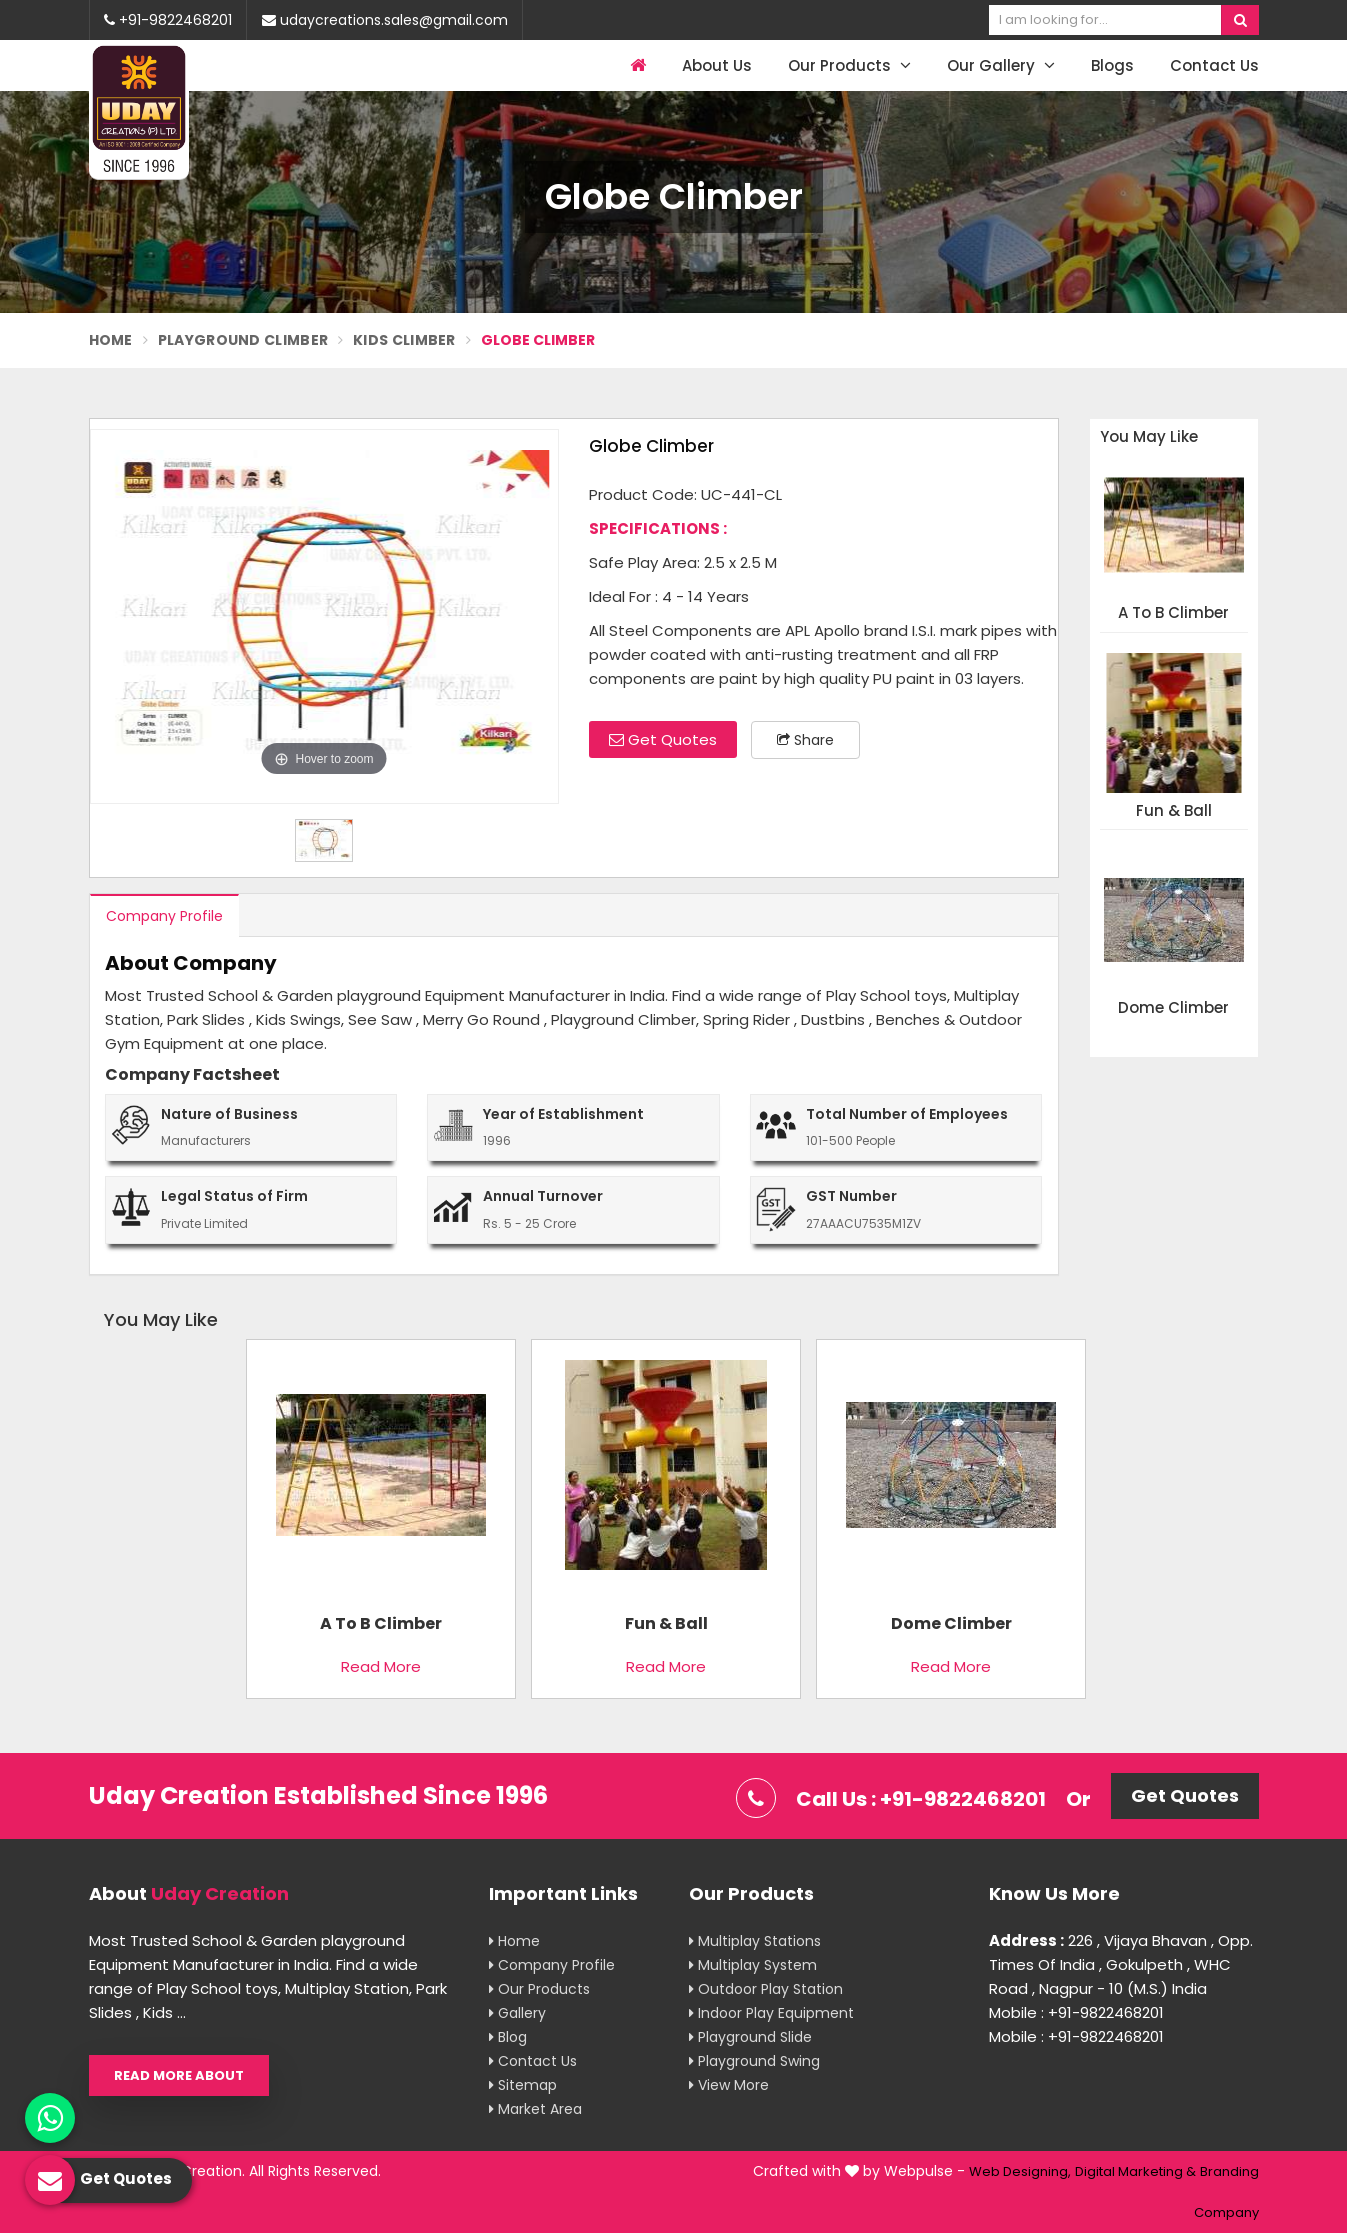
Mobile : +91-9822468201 (1076, 2012)
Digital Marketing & (1135, 2171)
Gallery (517, 2013)
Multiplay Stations (755, 1941)
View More (729, 2085)
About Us (717, 65)
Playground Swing (754, 2061)
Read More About (179, 2075)
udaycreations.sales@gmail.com (385, 20)
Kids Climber (404, 340)
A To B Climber (1173, 613)
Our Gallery (1001, 65)
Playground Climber (243, 340)
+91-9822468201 (168, 20)
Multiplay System (753, 1965)
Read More (381, 1666)
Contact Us (1214, 65)
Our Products (849, 65)
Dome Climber (1173, 1008)
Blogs (1112, 65)
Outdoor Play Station (766, 1989)
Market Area (535, 2109)
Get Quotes (663, 739)
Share (805, 740)
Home (111, 340)
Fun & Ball (1174, 811)
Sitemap (523, 2085)
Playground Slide (750, 2037)
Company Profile (164, 916)
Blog (508, 2037)
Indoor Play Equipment (771, 2013)
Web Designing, (1020, 2171)
